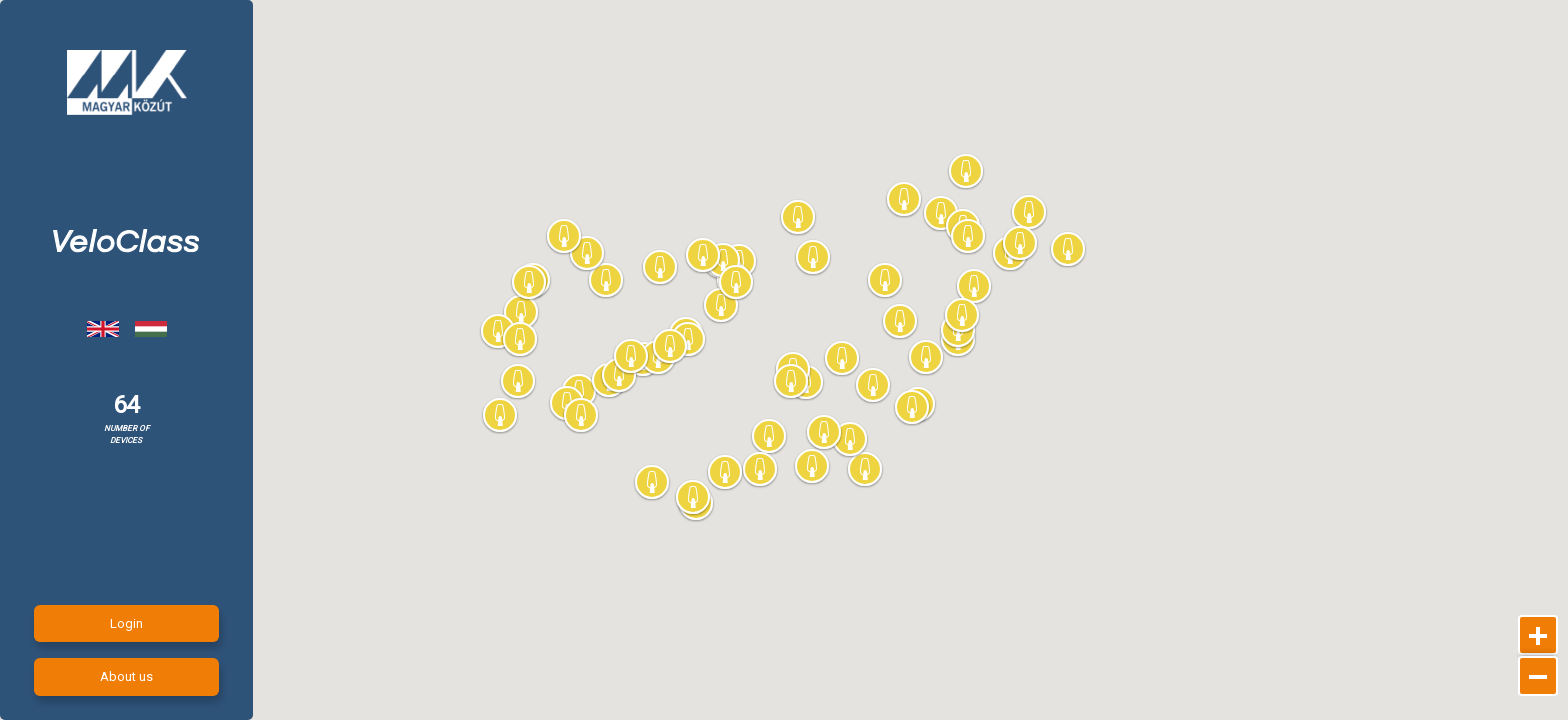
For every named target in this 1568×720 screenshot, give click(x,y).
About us (126, 676)
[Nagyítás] (1538, 635)
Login (126, 623)
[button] (927, 358)
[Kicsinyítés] (1538, 676)
